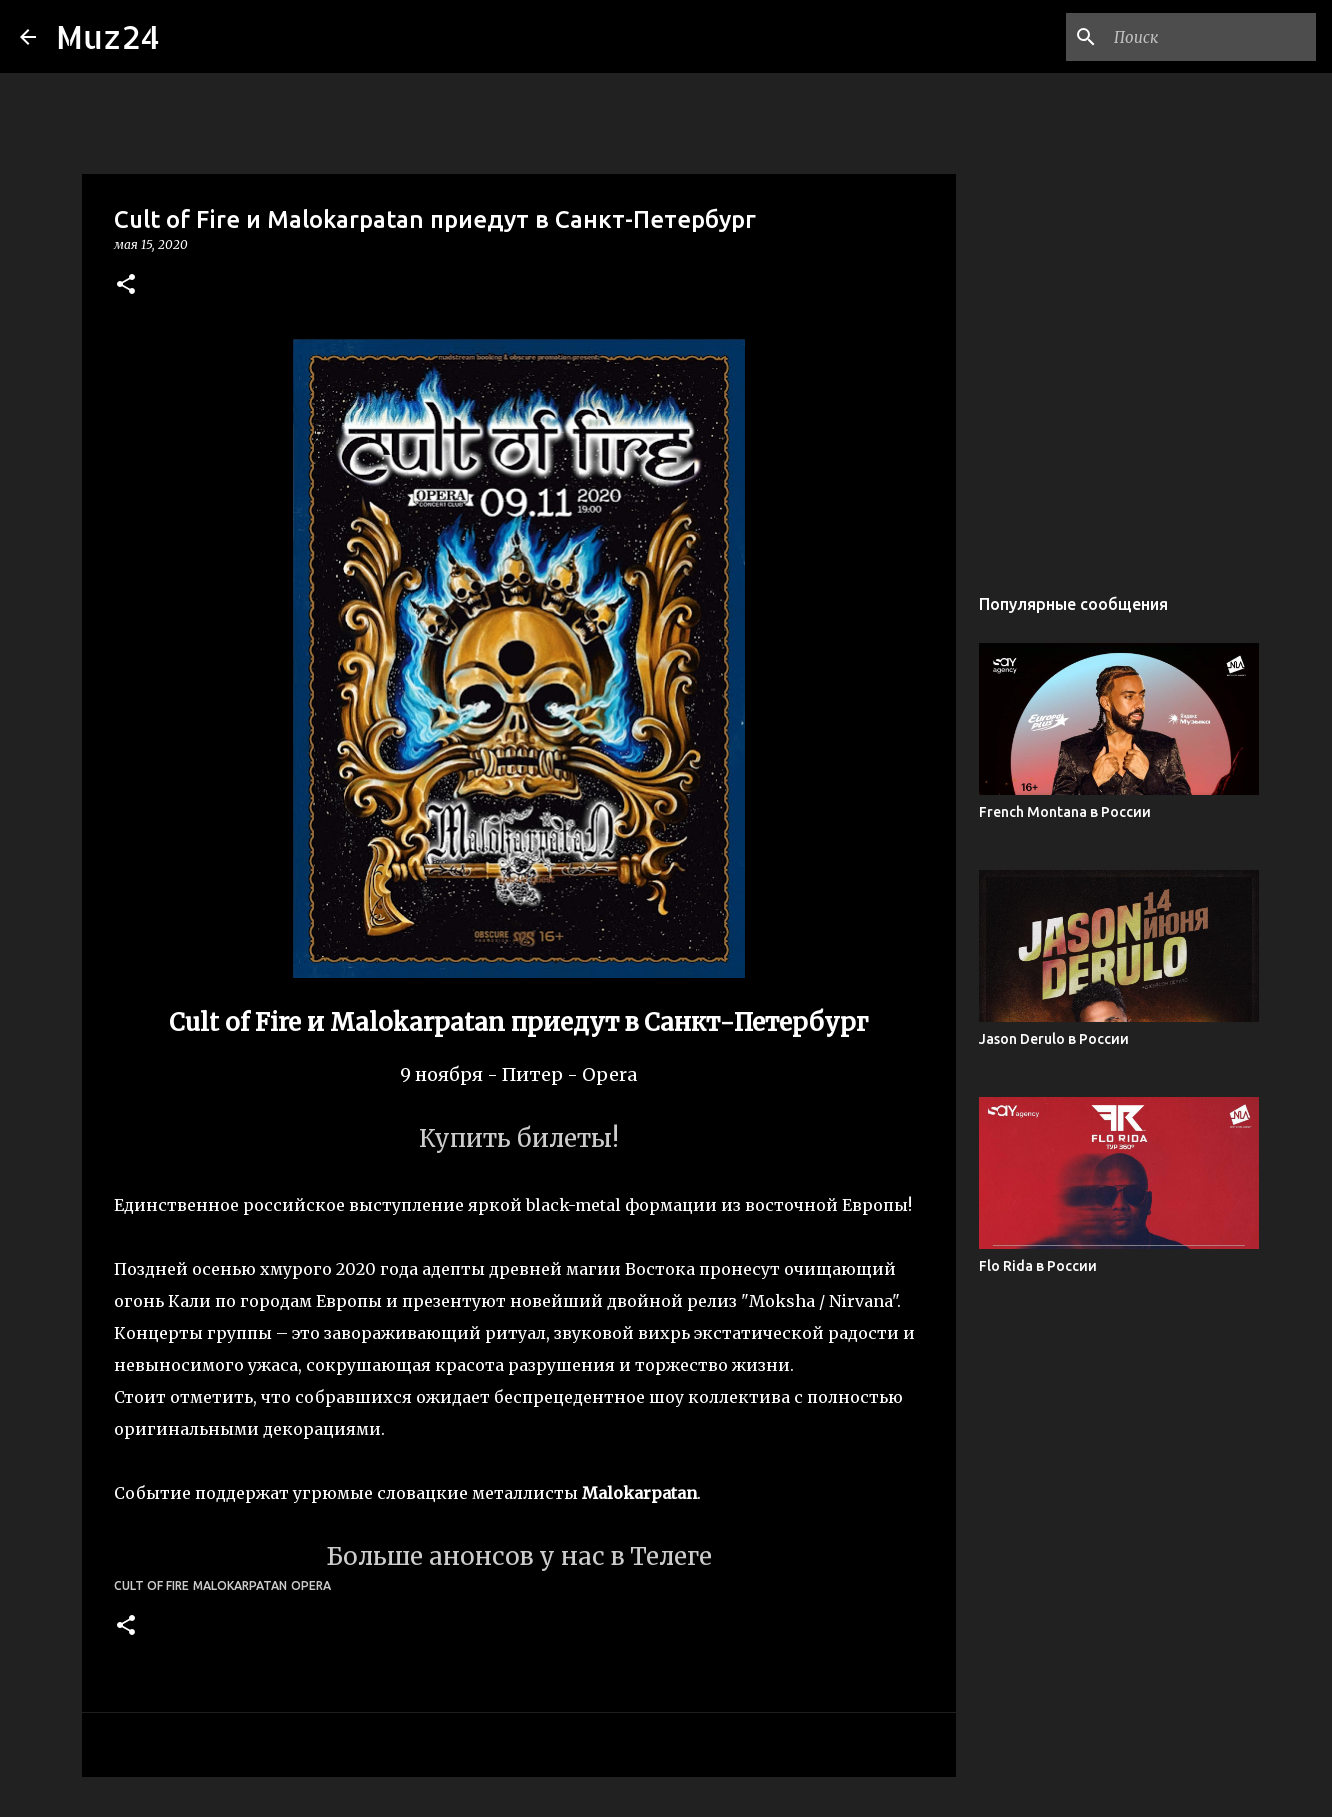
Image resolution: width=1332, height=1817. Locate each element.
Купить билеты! (519, 1138)
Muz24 (108, 36)
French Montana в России (1065, 812)
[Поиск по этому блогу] (1211, 37)
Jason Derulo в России (1054, 1039)
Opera (311, 1585)
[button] (126, 285)
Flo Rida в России (1038, 1266)
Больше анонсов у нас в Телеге (519, 1556)
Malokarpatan (240, 1585)
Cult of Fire (151, 1585)
